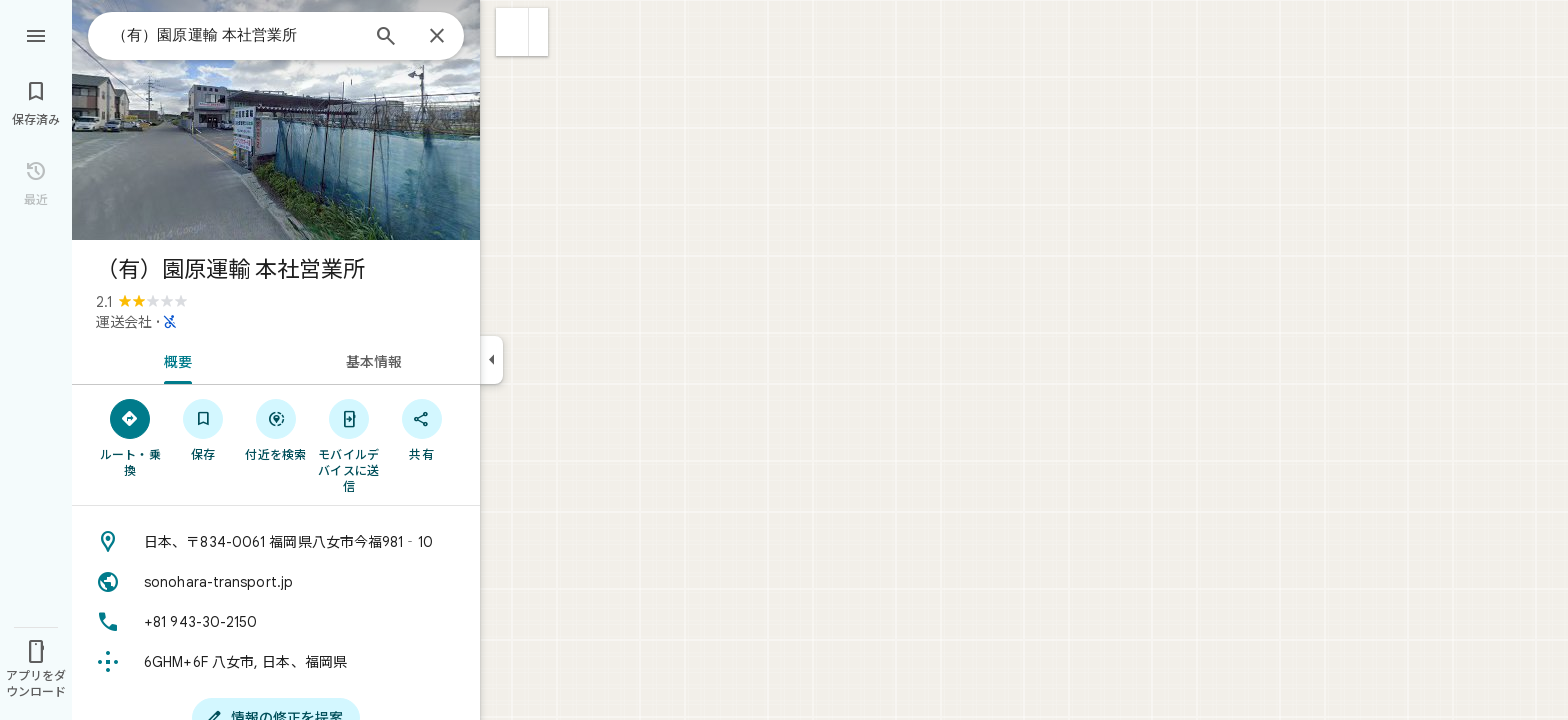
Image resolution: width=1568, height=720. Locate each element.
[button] (512, 32)
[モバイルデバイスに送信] (348, 445)
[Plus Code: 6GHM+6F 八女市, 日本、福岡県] (276, 662)
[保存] (203, 429)
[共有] (421, 429)
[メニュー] (36, 34)
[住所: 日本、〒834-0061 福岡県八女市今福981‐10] (276, 542)
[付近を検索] (276, 429)
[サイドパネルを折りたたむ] (491, 360)
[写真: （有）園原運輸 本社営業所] (276, 120)
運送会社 (124, 322)
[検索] (386, 38)
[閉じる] (437, 37)
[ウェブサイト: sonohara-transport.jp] (276, 582)
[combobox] (235, 35)
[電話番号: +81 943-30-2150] (276, 622)
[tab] (174, 360)
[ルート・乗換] (130, 437)
